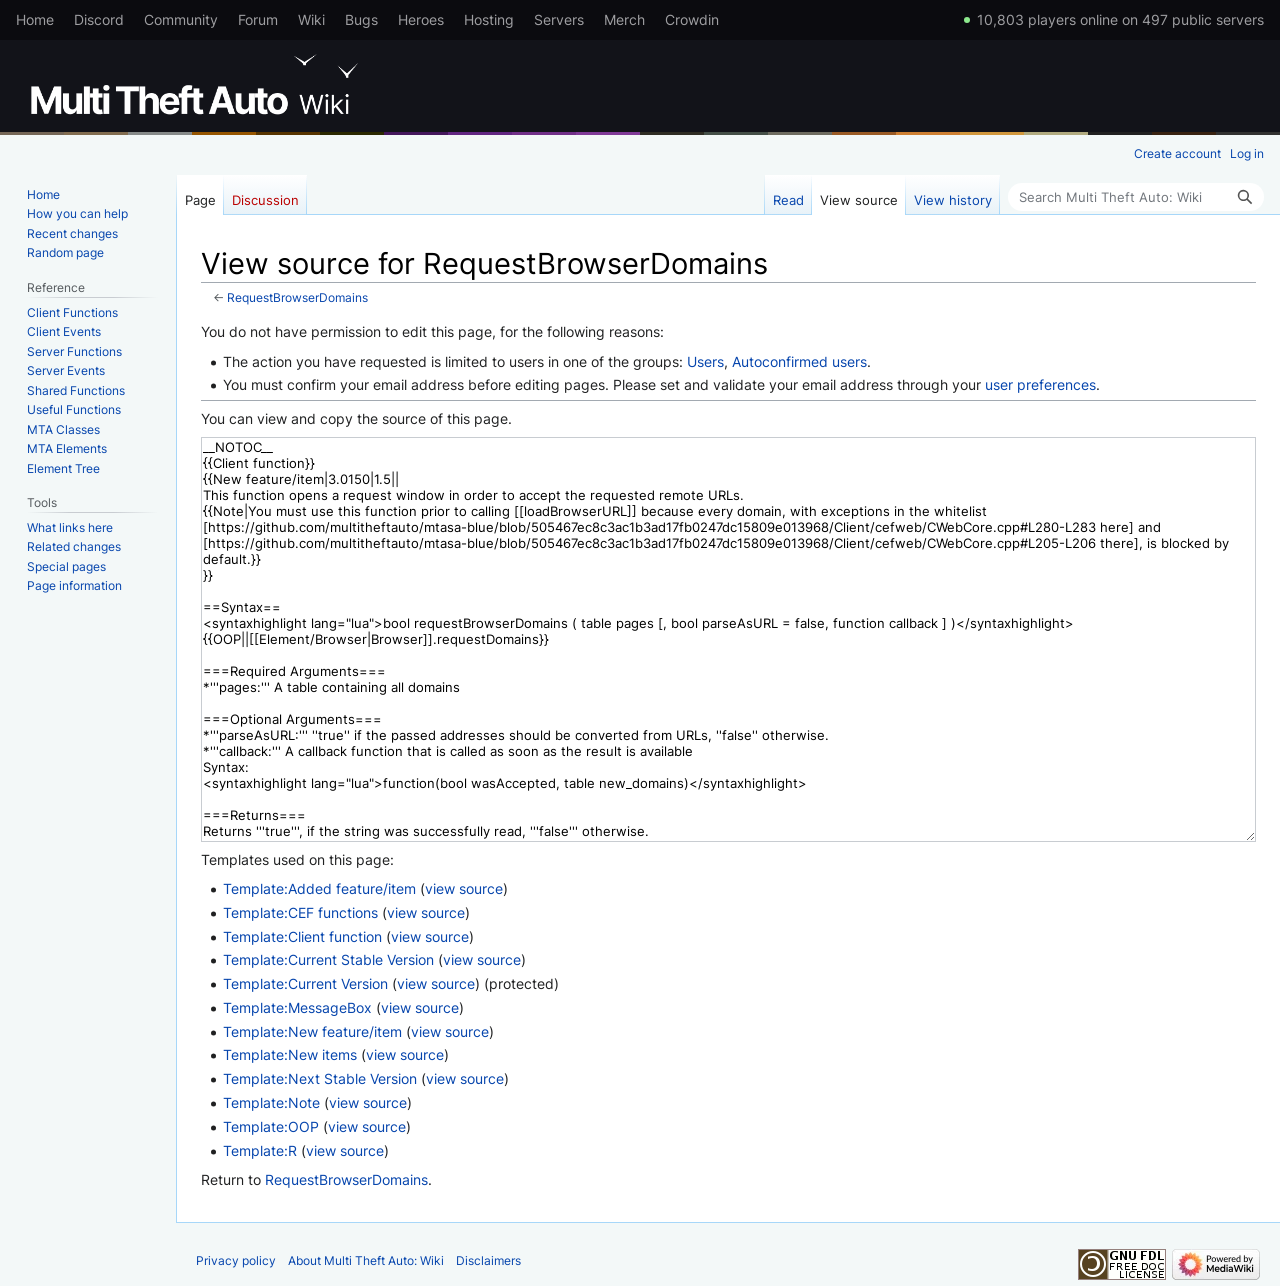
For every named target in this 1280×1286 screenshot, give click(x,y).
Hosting (489, 19)
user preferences (1040, 384)
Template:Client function (302, 936)
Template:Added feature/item (319, 888)
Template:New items (290, 1054)
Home (35, 19)
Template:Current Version (305, 983)
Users (705, 361)
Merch (624, 19)
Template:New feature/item (312, 1031)
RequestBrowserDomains (297, 298)
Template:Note (271, 1102)
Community (181, 19)
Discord (99, 19)
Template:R (260, 1150)
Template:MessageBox (297, 1007)
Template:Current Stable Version (328, 959)
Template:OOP (271, 1126)
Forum (258, 19)
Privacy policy (236, 1260)
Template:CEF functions (300, 912)
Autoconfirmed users (799, 361)
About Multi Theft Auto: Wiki (366, 1260)
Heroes (421, 19)
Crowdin (692, 19)
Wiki (311, 19)
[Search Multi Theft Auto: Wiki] (1136, 197)
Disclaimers (488, 1260)
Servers (559, 19)
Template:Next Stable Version (320, 1078)
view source (464, 888)
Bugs (361, 19)
